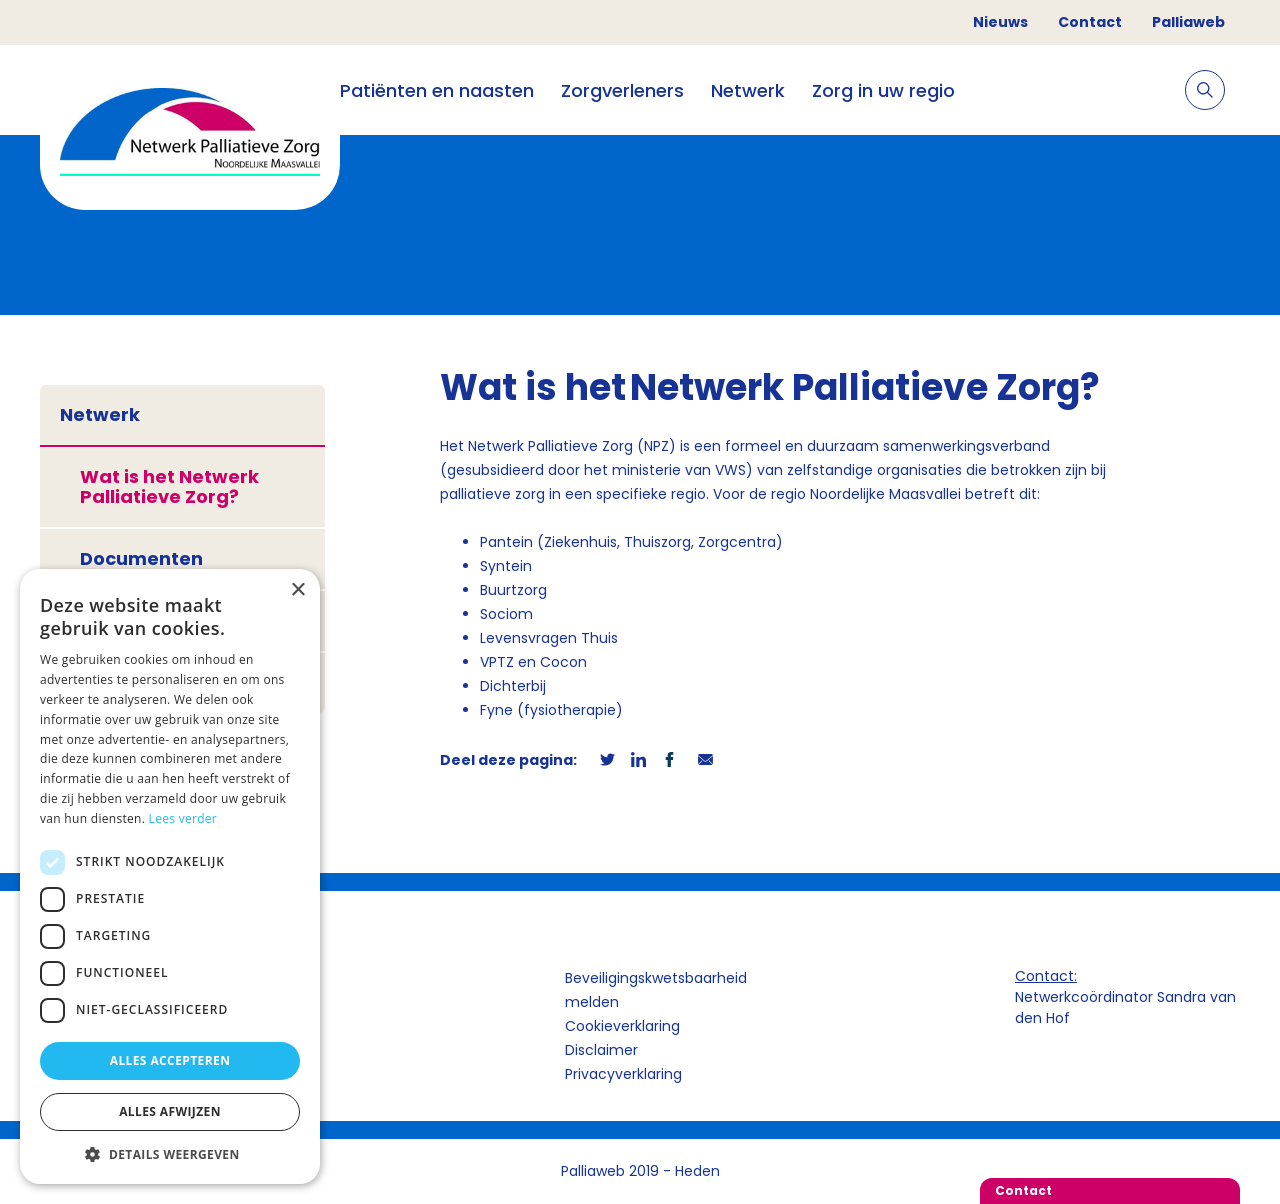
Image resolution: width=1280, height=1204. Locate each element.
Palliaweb (1188, 22)
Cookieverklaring (622, 1026)
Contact (1090, 22)
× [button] (297, 590)
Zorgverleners (622, 90)
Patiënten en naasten (437, 90)
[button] (170, 1154)
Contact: (1046, 976)
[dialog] (170, 876)
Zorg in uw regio (883, 90)
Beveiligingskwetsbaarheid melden (656, 990)
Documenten (141, 558)
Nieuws (1000, 22)
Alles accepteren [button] (170, 1060)
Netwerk (748, 90)
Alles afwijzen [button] (170, 1111)
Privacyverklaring (623, 1074)
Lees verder (183, 818)
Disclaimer (601, 1050)
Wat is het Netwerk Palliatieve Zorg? (169, 486)
